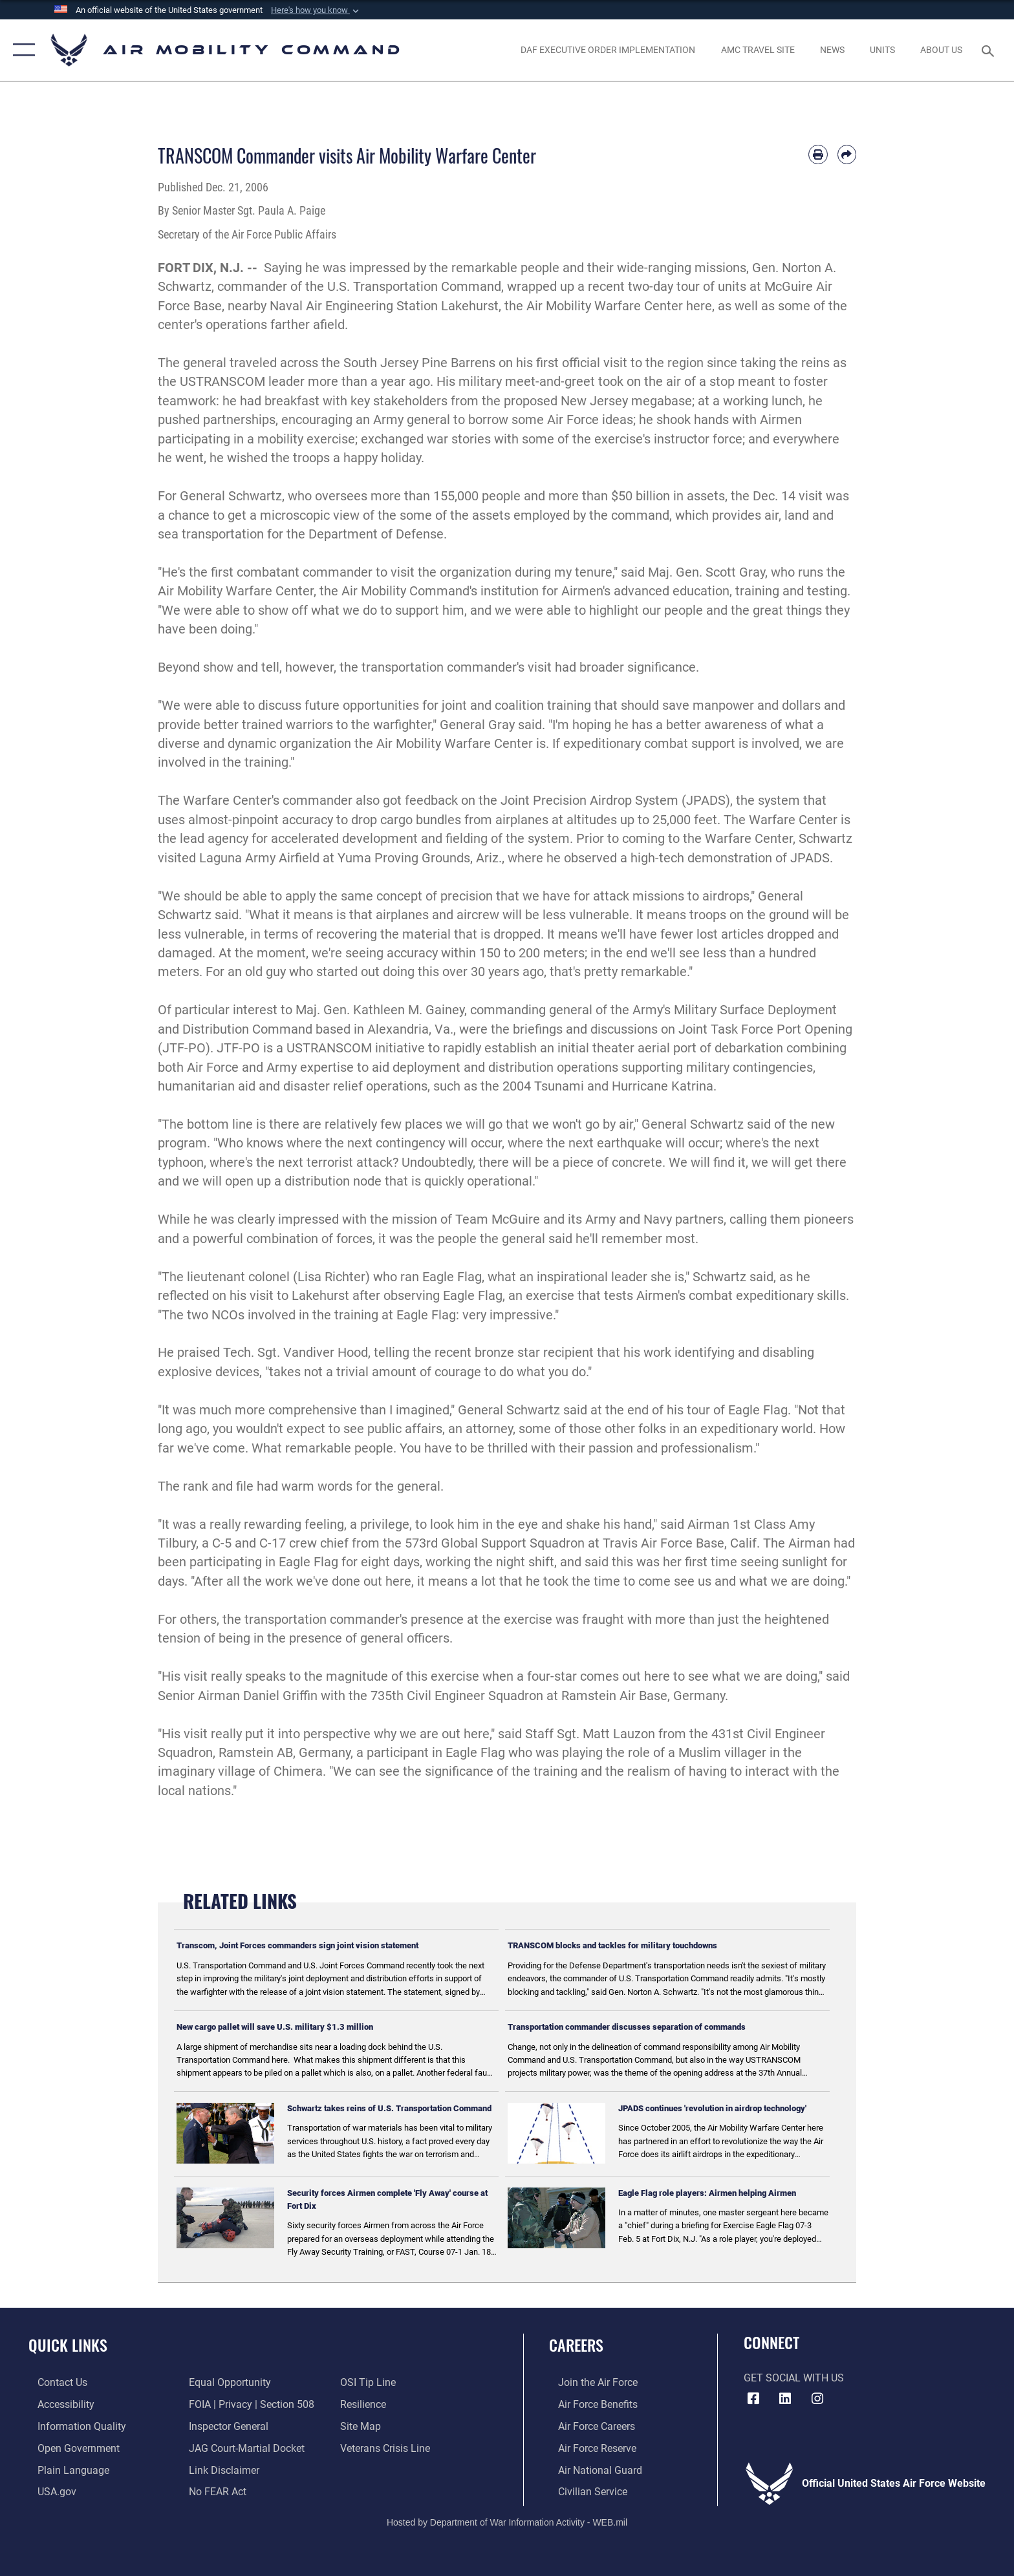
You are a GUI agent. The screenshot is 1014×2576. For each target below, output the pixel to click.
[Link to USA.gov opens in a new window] (47, 2490)
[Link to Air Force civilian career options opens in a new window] (583, 2490)
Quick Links (67, 2345)
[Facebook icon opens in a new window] (753, 2399)
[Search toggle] (989, 50)
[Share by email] (846, 154)
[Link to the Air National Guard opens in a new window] (591, 2469)
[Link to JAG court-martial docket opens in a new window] (244, 2448)
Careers (576, 2345)
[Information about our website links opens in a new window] (221, 2469)
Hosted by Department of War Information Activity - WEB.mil (507, 2521)
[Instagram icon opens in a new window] (817, 2399)
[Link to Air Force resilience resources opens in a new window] (366, 2404)
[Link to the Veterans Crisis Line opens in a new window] (388, 2448)
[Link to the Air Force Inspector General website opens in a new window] (226, 2426)
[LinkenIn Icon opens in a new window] (785, 2399)
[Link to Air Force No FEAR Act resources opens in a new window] (215, 2490)
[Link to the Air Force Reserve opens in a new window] (588, 2448)
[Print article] (817, 154)
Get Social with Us (794, 2378)
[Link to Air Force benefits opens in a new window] (589, 2404)
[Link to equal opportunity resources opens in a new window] (227, 2382)
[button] (316, 10)
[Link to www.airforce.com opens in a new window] (589, 2382)
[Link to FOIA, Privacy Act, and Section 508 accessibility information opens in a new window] (249, 2404)
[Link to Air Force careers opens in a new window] (587, 2426)
